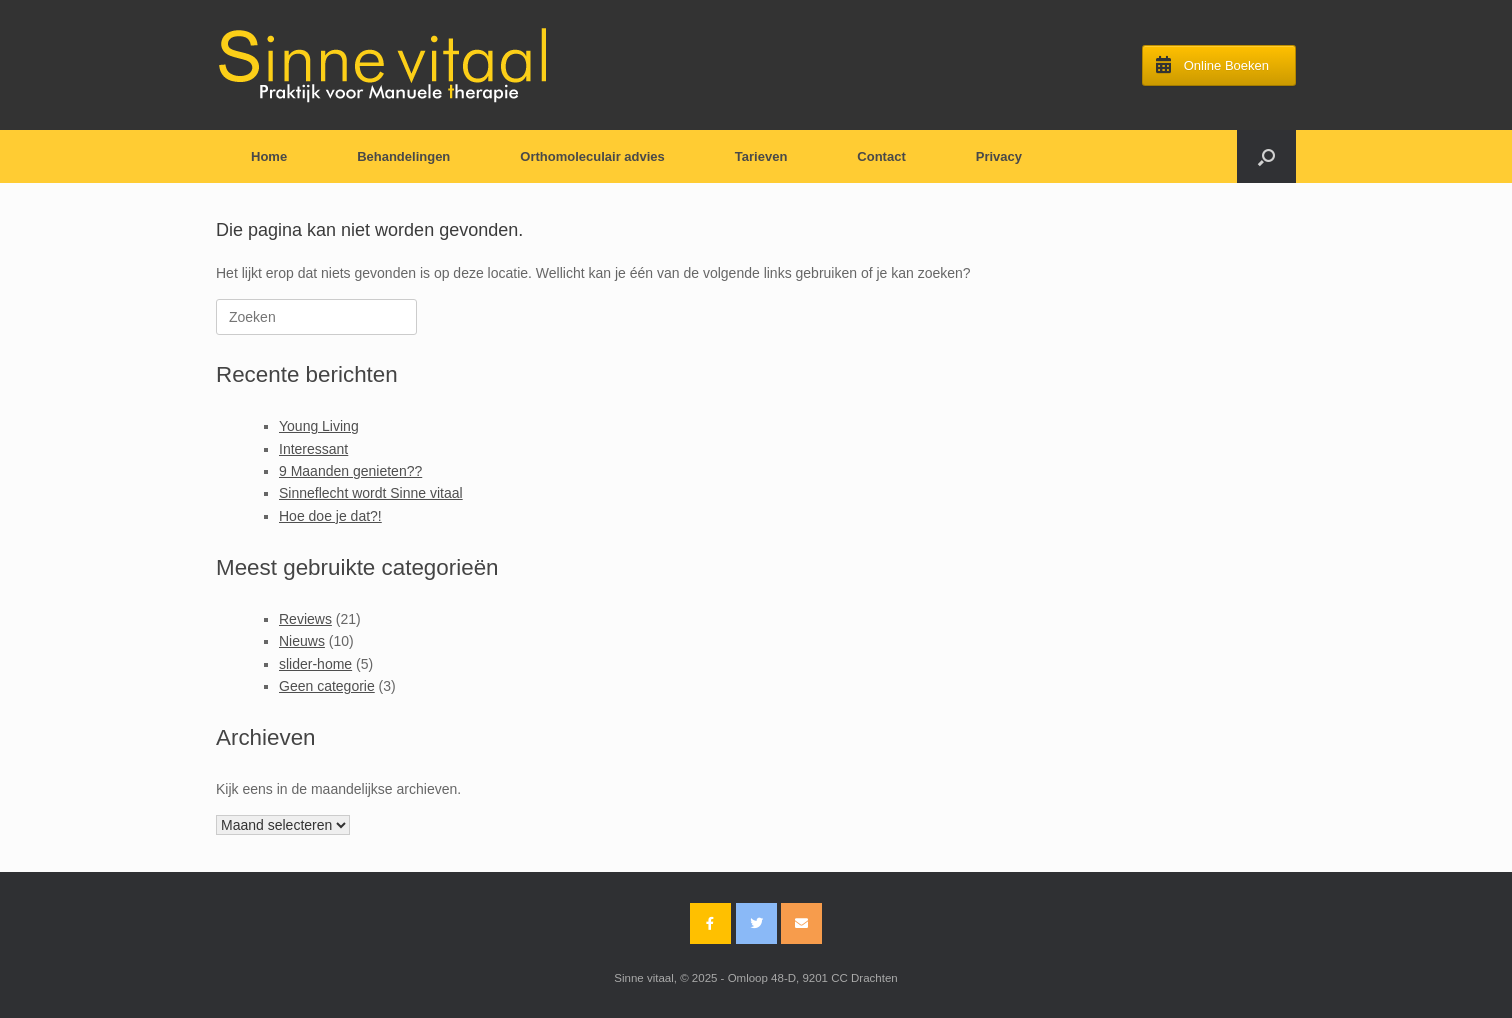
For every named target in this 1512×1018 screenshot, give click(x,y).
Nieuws (302, 641)
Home (269, 156)
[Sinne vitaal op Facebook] (710, 923)
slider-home (315, 664)
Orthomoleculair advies (592, 156)
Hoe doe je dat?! (330, 516)
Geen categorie (327, 686)
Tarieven (761, 156)
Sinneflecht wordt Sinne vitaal (371, 493)
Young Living (319, 426)
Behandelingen (403, 156)
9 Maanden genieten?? (350, 471)
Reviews (305, 619)
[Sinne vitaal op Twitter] (756, 923)
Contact (881, 156)
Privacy (999, 156)
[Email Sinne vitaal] (801, 923)
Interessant (313, 449)
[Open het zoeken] (1266, 156)
